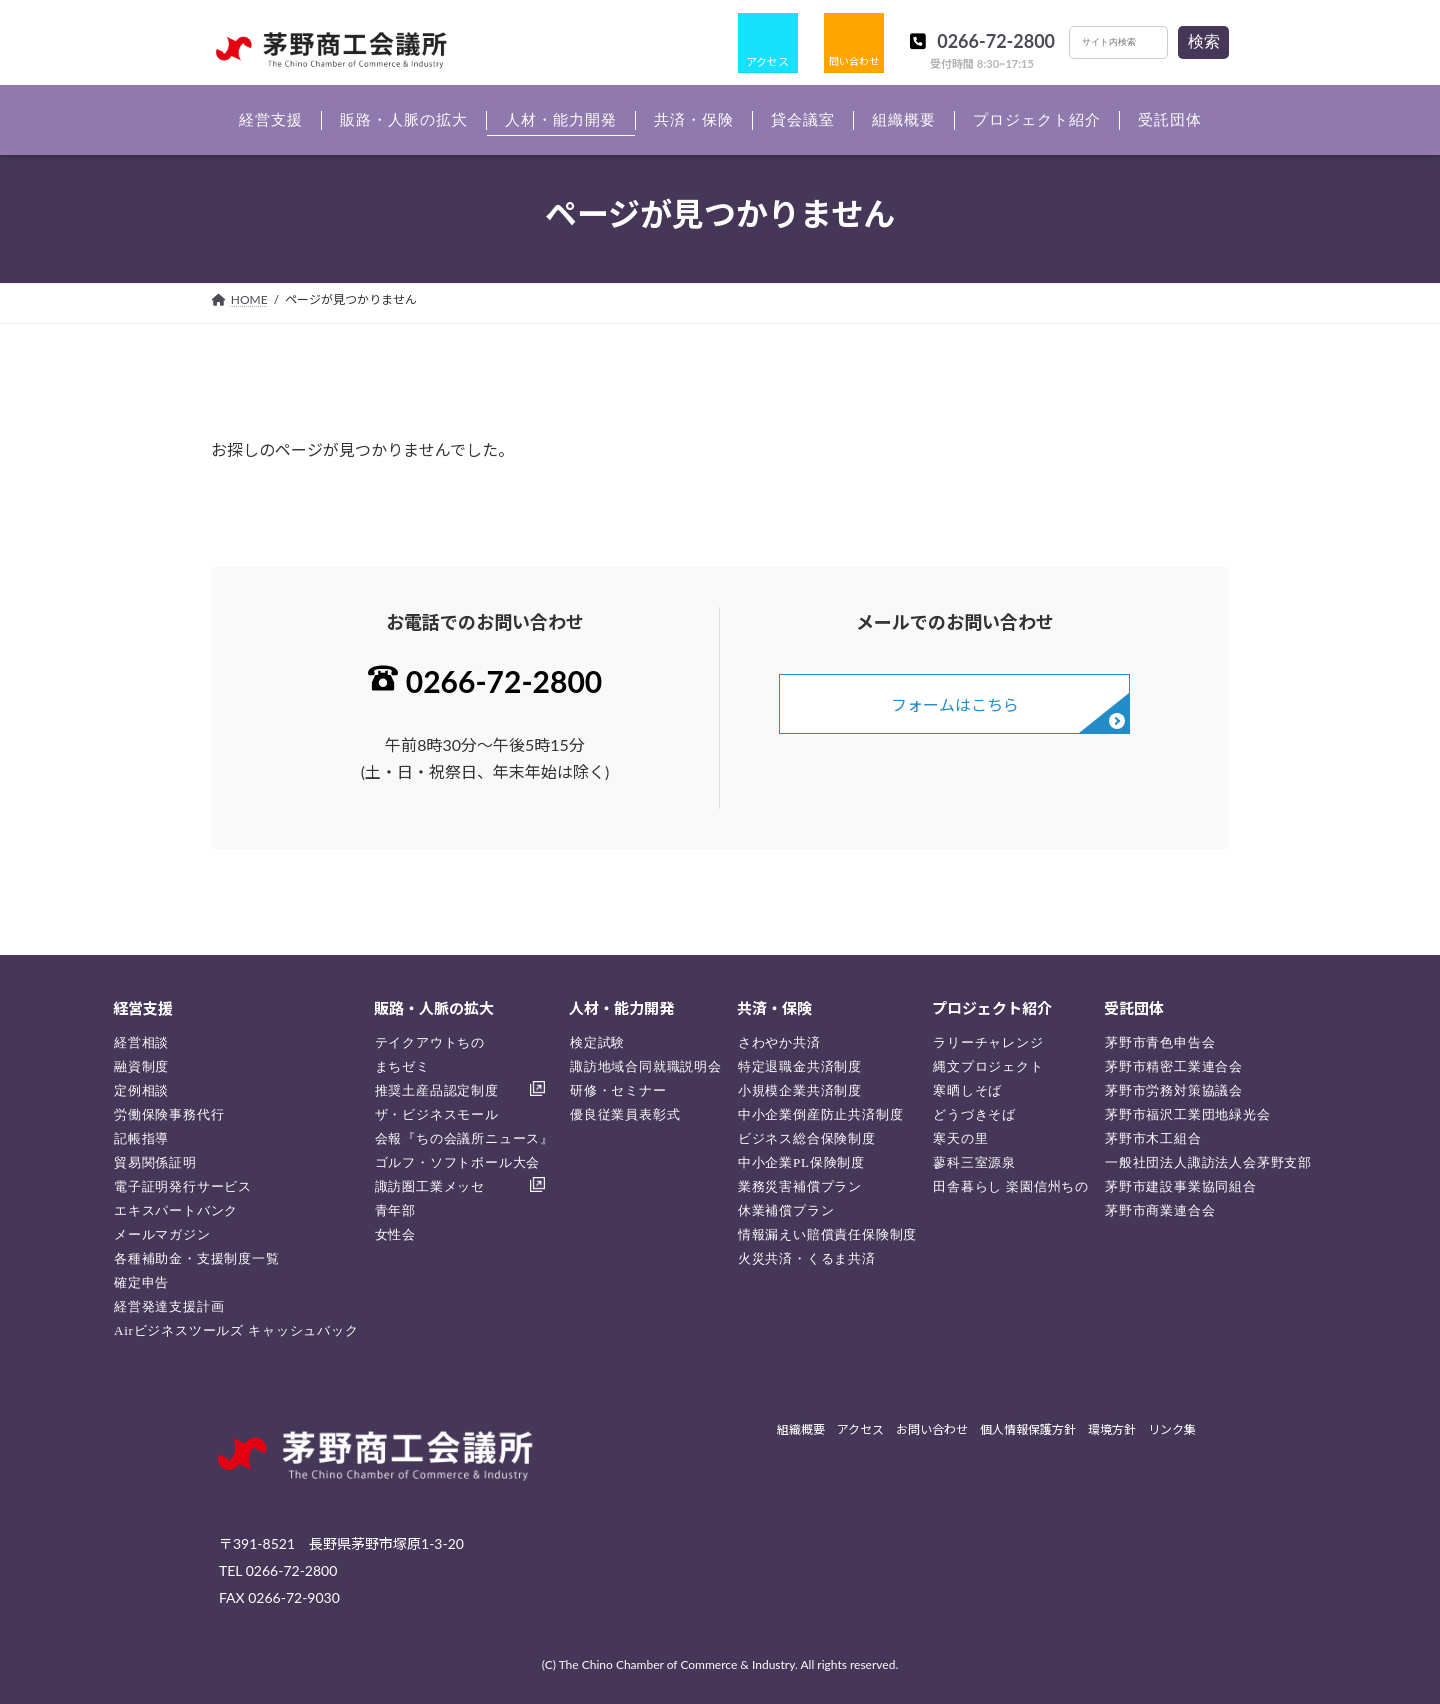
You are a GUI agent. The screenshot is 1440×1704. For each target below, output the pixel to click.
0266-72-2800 (996, 41)
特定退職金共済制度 (800, 1066)
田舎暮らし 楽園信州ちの (1011, 1186)
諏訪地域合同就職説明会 (646, 1066)
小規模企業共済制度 (800, 1090)
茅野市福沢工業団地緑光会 (1188, 1114)
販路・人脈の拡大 (434, 1008)
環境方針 (1112, 1430)
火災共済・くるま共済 (807, 1258)
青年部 (395, 1210)
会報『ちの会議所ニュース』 (464, 1138)
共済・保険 (774, 1008)
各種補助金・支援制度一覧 (197, 1258)
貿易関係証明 (155, 1162)
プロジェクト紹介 (992, 1008)
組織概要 (801, 1430)
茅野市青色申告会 (1160, 1042)
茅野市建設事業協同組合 (1181, 1186)
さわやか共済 (779, 1042)
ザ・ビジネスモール (437, 1114)
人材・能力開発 (621, 1008)
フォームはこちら (955, 704)
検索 (1204, 41)
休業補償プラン (786, 1210)
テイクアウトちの (430, 1042)
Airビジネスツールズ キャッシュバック (236, 1330)
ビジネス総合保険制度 (807, 1138)
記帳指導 (141, 1138)
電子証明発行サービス (183, 1186)
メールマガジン (162, 1234)
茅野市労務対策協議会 (1174, 1090)
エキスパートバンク (176, 1210)
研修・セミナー (618, 1090)
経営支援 (143, 1008)
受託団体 (1134, 1008)
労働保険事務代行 (169, 1114)
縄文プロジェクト (988, 1066)
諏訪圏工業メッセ (430, 1186)
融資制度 (141, 1066)
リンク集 (1172, 1430)
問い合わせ (854, 61)
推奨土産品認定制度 (437, 1090)
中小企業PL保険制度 (801, 1162)
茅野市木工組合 (1153, 1138)
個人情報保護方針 (1028, 1430)
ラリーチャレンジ (988, 1042)
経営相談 (141, 1042)
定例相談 (141, 1090)
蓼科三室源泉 (974, 1162)
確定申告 (141, 1282)
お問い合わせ (932, 1430)
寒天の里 (960, 1138)
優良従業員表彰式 (625, 1114)
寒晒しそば (967, 1090)
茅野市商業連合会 (1160, 1210)
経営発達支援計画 (169, 1306)
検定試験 (597, 1042)
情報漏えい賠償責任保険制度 (827, 1234)
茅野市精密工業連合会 (1174, 1066)
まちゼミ (402, 1066)
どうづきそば (974, 1114)
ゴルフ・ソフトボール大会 (458, 1162)
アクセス (767, 61)
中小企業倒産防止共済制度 (821, 1114)
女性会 (395, 1234)
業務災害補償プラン (800, 1186)
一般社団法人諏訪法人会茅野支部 (1208, 1162)
